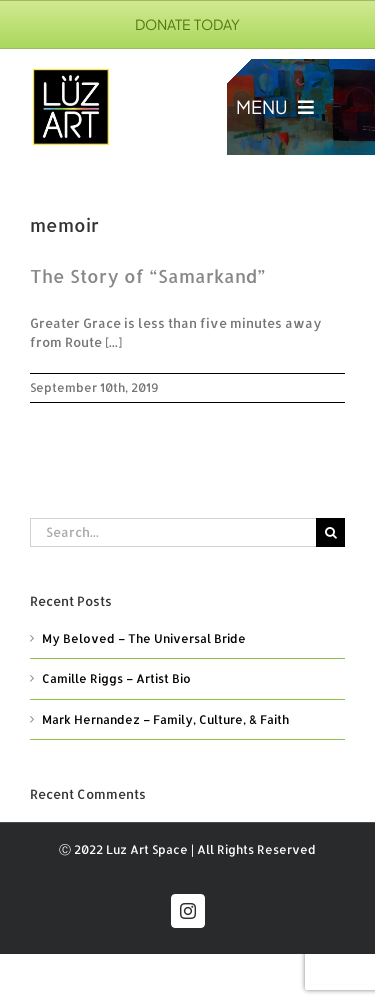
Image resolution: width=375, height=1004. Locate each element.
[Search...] (173, 532)
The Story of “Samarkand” (148, 275)
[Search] (330, 532)
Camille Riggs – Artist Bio (116, 678)
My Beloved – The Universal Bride (144, 638)
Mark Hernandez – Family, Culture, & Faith (165, 719)
